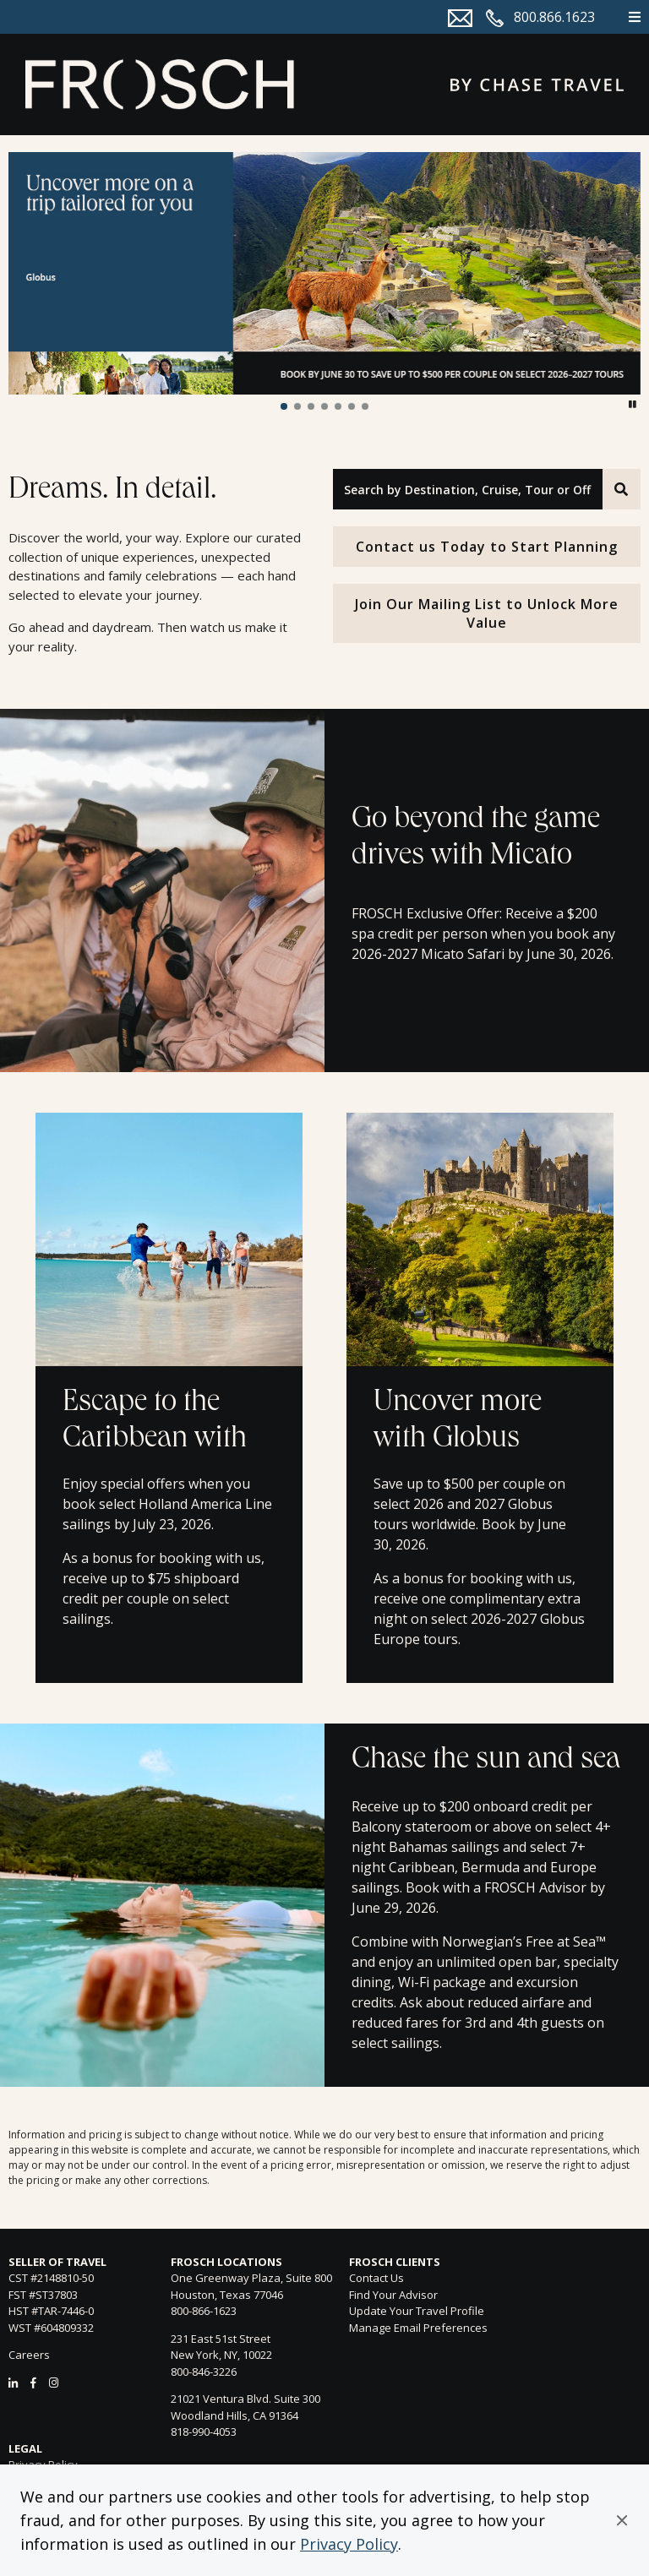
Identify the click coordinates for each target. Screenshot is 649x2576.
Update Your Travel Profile (416, 2310)
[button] (622, 2520)
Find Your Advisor (393, 2294)
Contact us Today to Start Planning (487, 546)
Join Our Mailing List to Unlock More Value (487, 613)
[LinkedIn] (13, 2382)
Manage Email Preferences (418, 2327)
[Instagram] (53, 2382)
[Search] (622, 489)
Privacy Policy (349, 2544)
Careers (29, 2354)
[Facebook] (33, 2382)
